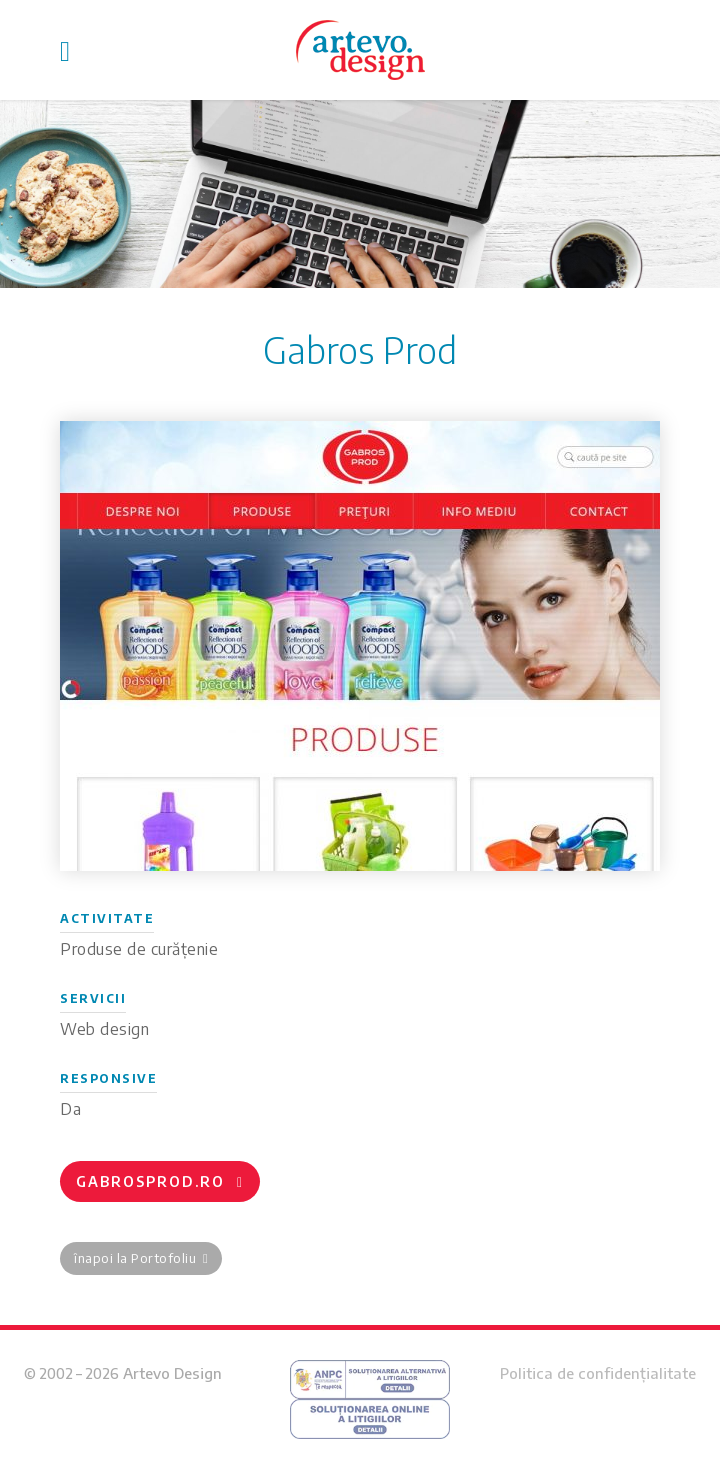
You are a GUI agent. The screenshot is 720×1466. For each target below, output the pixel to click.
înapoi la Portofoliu (141, 1258)
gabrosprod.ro (160, 1181)
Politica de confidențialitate (598, 1373)
